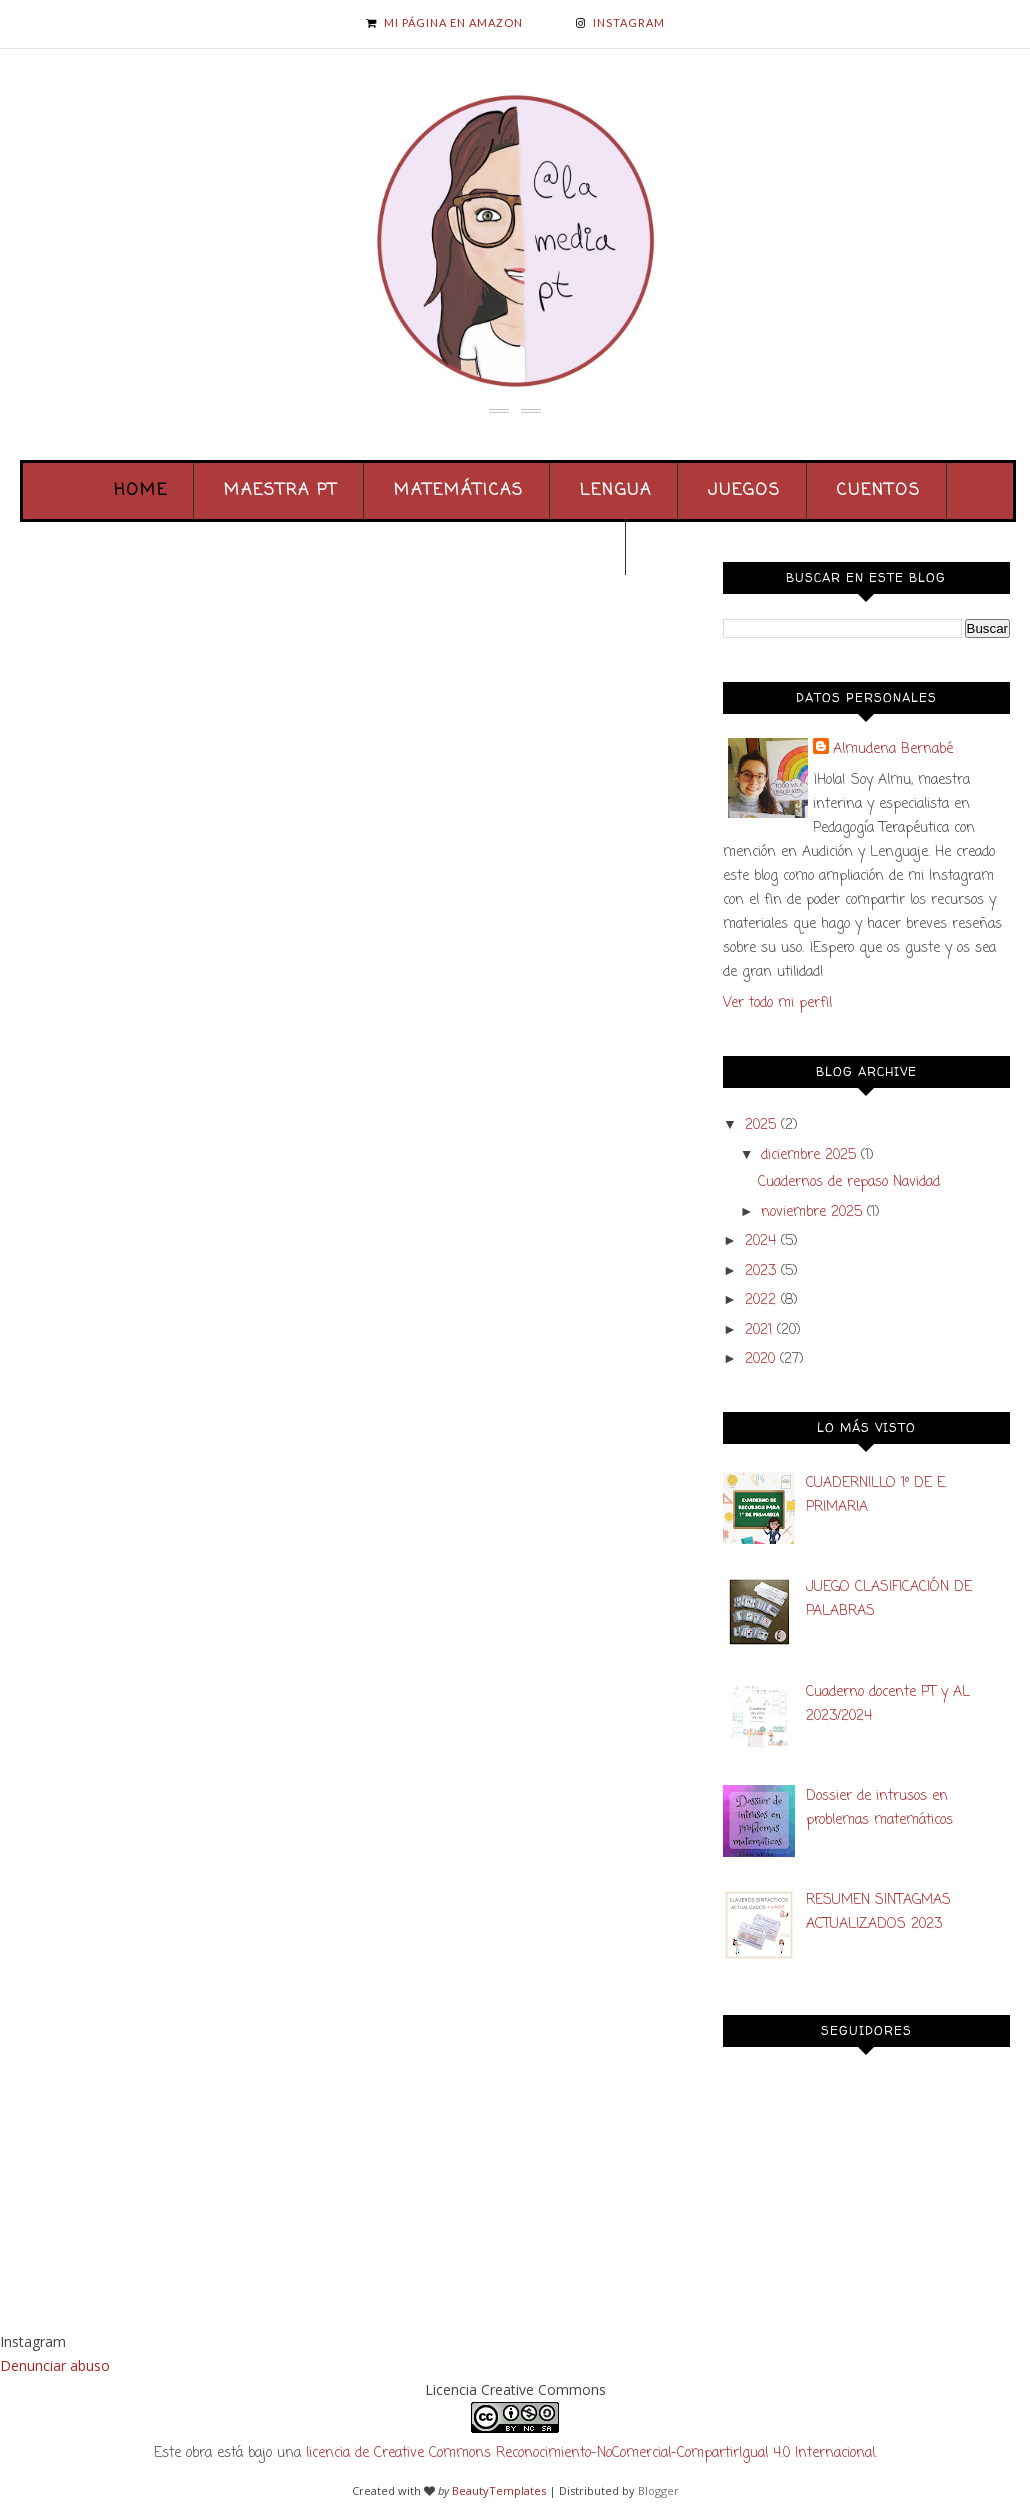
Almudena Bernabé (893, 749)
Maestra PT (281, 491)
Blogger (658, 2490)
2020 (760, 1359)
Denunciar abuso (55, 2365)
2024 (760, 1241)
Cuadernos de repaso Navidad (849, 1182)
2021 (758, 1330)
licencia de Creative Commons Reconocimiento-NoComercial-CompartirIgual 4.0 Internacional (590, 2453)
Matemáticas (459, 491)
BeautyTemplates (499, 2490)
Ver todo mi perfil (777, 1003)
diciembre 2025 (808, 1155)
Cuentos (879, 491)
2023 (760, 1271)
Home (141, 491)
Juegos (744, 491)
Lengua (616, 491)
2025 (760, 1125)
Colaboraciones (517, 547)
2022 (760, 1300)
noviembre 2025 (811, 1212)
